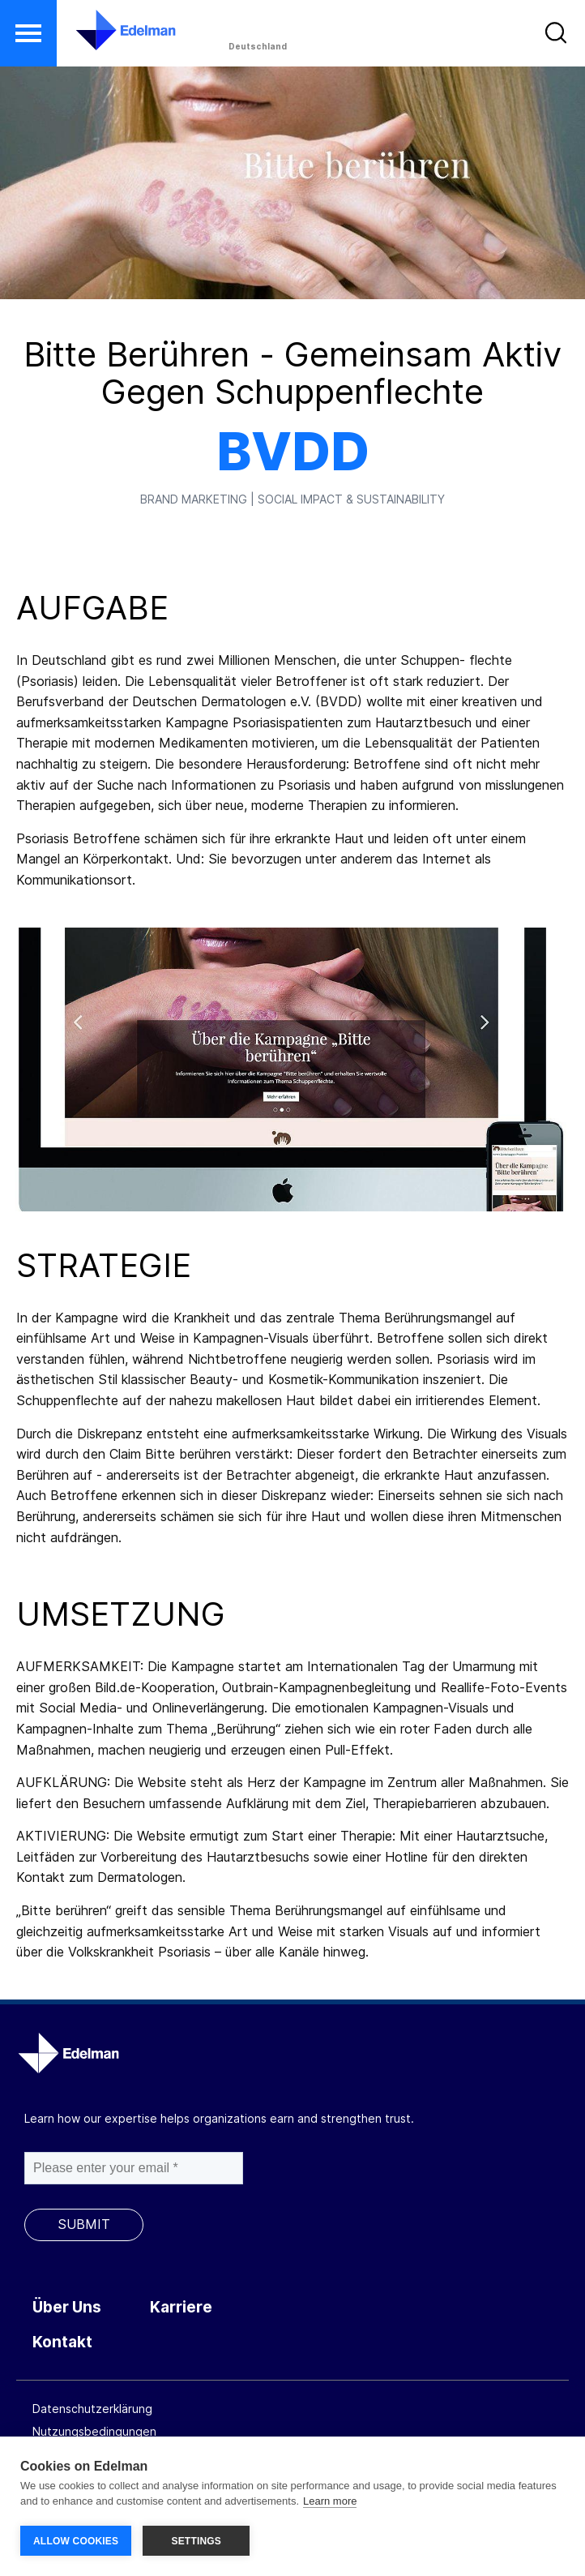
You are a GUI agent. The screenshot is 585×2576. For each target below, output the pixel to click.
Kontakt (62, 2342)
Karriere (181, 2307)
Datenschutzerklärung (92, 2408)
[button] (28, 33)
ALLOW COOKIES (75, 2541)
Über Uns (66, 2307)
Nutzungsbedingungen (94, 2431)
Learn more (330, 2502)
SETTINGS (196, 2541)
